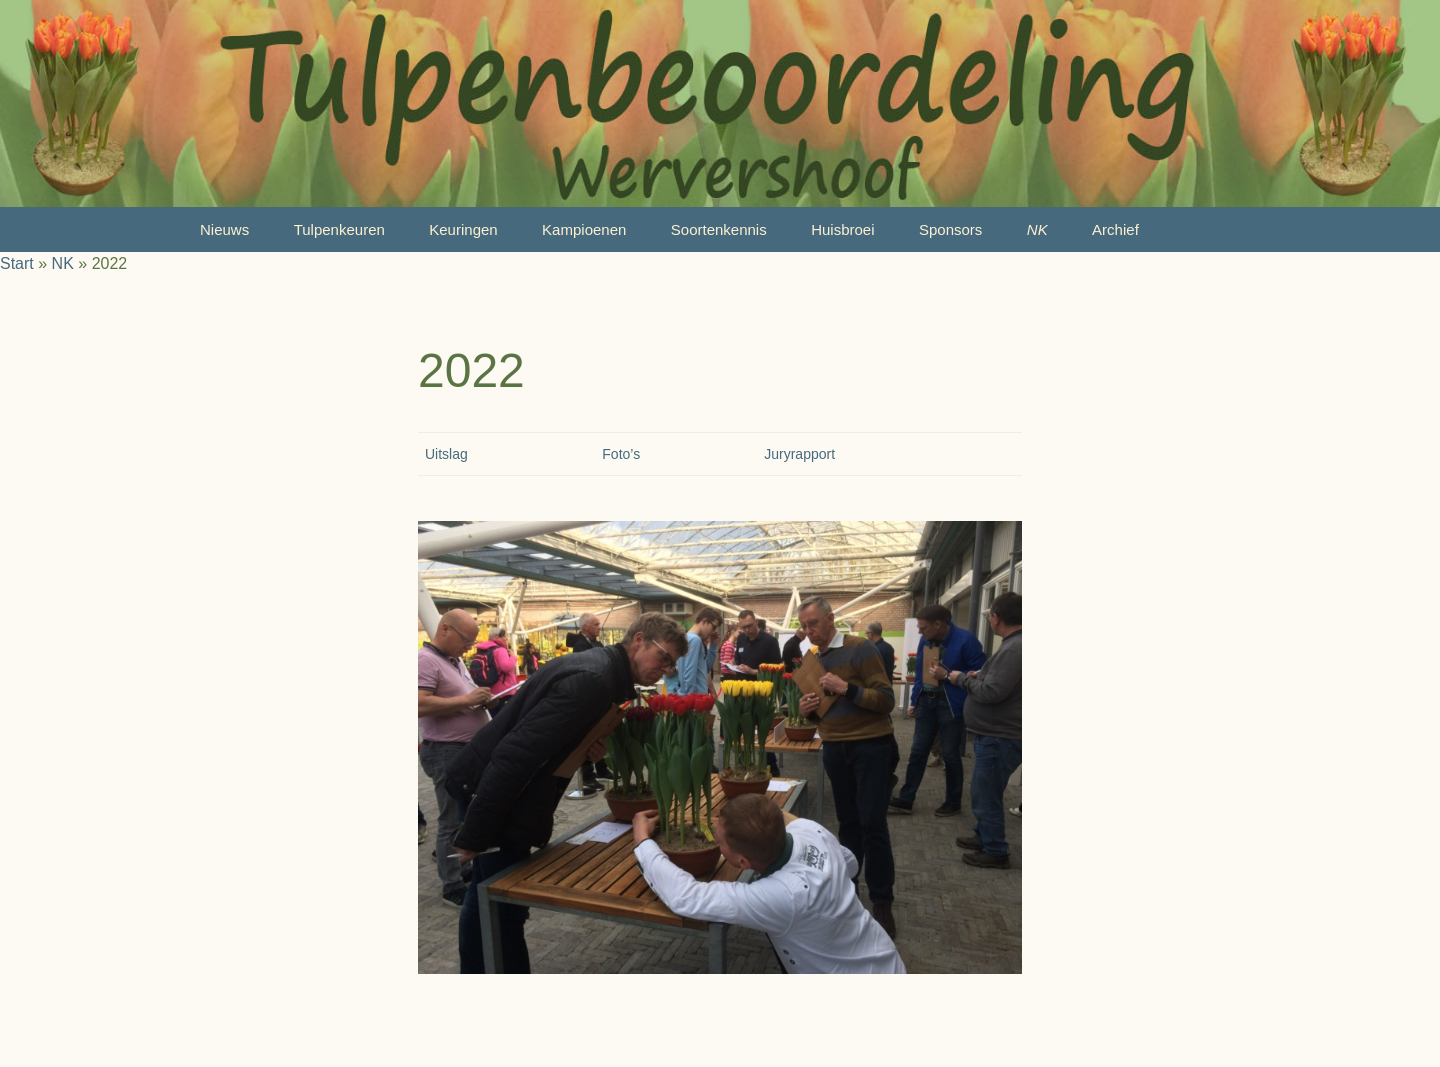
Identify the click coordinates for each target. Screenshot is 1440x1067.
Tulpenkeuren (339, 229)
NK (1037, 229)
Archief (1115, 229)
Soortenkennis (719, 229)
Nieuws (224, 229)
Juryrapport (799, 454)
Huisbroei (842, 229)
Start (17, 263)
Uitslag (446, 454)
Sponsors (950, 229)
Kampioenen (584, 229)
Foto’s (621, 454)
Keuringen (463, 229)
